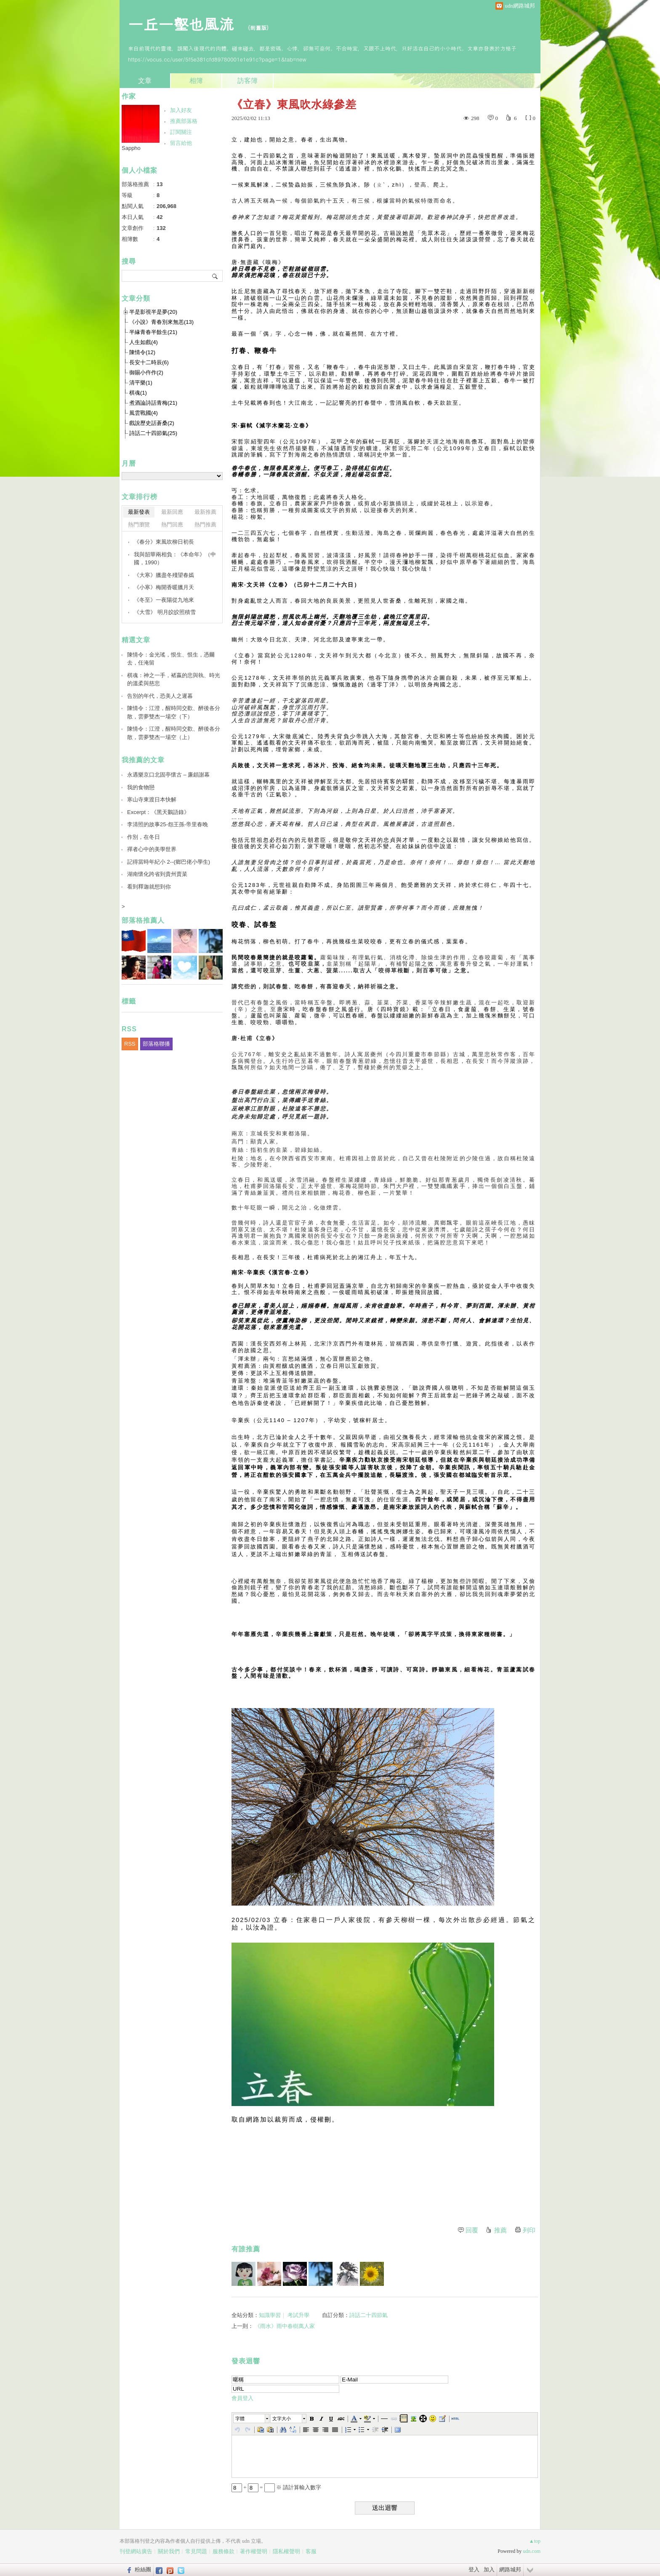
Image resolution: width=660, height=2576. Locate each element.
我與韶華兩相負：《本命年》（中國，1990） (175, 558)
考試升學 (298, 2315)
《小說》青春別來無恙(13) (161, 322)
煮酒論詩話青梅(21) (153, 403)
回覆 (472, 2230)
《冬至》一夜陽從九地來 (164, 600)
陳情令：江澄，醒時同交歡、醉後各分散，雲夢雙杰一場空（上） (173, 733)
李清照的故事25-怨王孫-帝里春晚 (167, 824)
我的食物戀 (140, 787)
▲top (534, 2541)
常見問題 (196, 2551)
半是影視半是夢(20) (153, 312)
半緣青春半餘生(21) (153, 332)
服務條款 (223, 2551)
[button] (251, 2418)
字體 (240, 2418)
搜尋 (215, 276)
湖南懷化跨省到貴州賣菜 (157, 874)
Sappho (131, 148)
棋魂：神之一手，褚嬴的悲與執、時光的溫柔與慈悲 (173, 679)
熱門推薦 (205, 524)
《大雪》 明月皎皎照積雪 (165, 612)
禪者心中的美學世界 (151, 849)
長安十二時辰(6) (149, 362)
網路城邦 (510, 2569)
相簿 (196, 80)
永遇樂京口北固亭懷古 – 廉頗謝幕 (168, 774)
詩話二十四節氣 (368, 2315)
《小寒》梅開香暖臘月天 (164, 587)
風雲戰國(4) (143, 413)
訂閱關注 (181, 132)
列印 (529, 2230)
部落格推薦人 (143, 920)
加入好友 (181, 110)
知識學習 (270, 2315)
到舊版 (258, 28)
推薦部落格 (183, 121)
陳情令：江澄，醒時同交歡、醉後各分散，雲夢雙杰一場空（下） (173, 712)
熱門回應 (172, 524)
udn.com (531, 2551)
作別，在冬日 (143, 837)
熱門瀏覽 (139, 524)
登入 (473, 2569)
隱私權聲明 (286, 2551)
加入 (489, 2569)
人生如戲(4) (143, 342)
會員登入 (242, 2398)
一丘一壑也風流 (183, 23)
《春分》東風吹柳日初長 (164, 542)
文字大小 (281, 2418)
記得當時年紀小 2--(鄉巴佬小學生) (168, 862)
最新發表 (139, 512)
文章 (145, 80)
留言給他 (181, 143)
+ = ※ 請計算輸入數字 (276, 2487)
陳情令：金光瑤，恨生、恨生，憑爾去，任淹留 (171, 658)
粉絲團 (143, 2569)
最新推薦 (205, 512)
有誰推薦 (246, 2249)
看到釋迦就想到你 (149, 887)
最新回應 (172, 512)
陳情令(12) (142, 352)
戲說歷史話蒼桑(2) (151, 423)
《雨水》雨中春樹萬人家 (285, 2326)
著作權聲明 (253, 2551)
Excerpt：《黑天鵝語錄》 (158, 812)
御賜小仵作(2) (146, 372)
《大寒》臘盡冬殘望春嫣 (164, 575)
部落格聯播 (156, 1044)
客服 (311, 2551)
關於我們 (169, 2551)
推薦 (500, 2230)
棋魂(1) (138, 393)
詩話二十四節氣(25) (153, 433)
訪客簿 (247, 80)
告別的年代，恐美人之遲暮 (160, 696)
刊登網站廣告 (136, 2551)
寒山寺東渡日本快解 (151, 799)
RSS (130, 1044)
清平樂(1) (140, 382)
